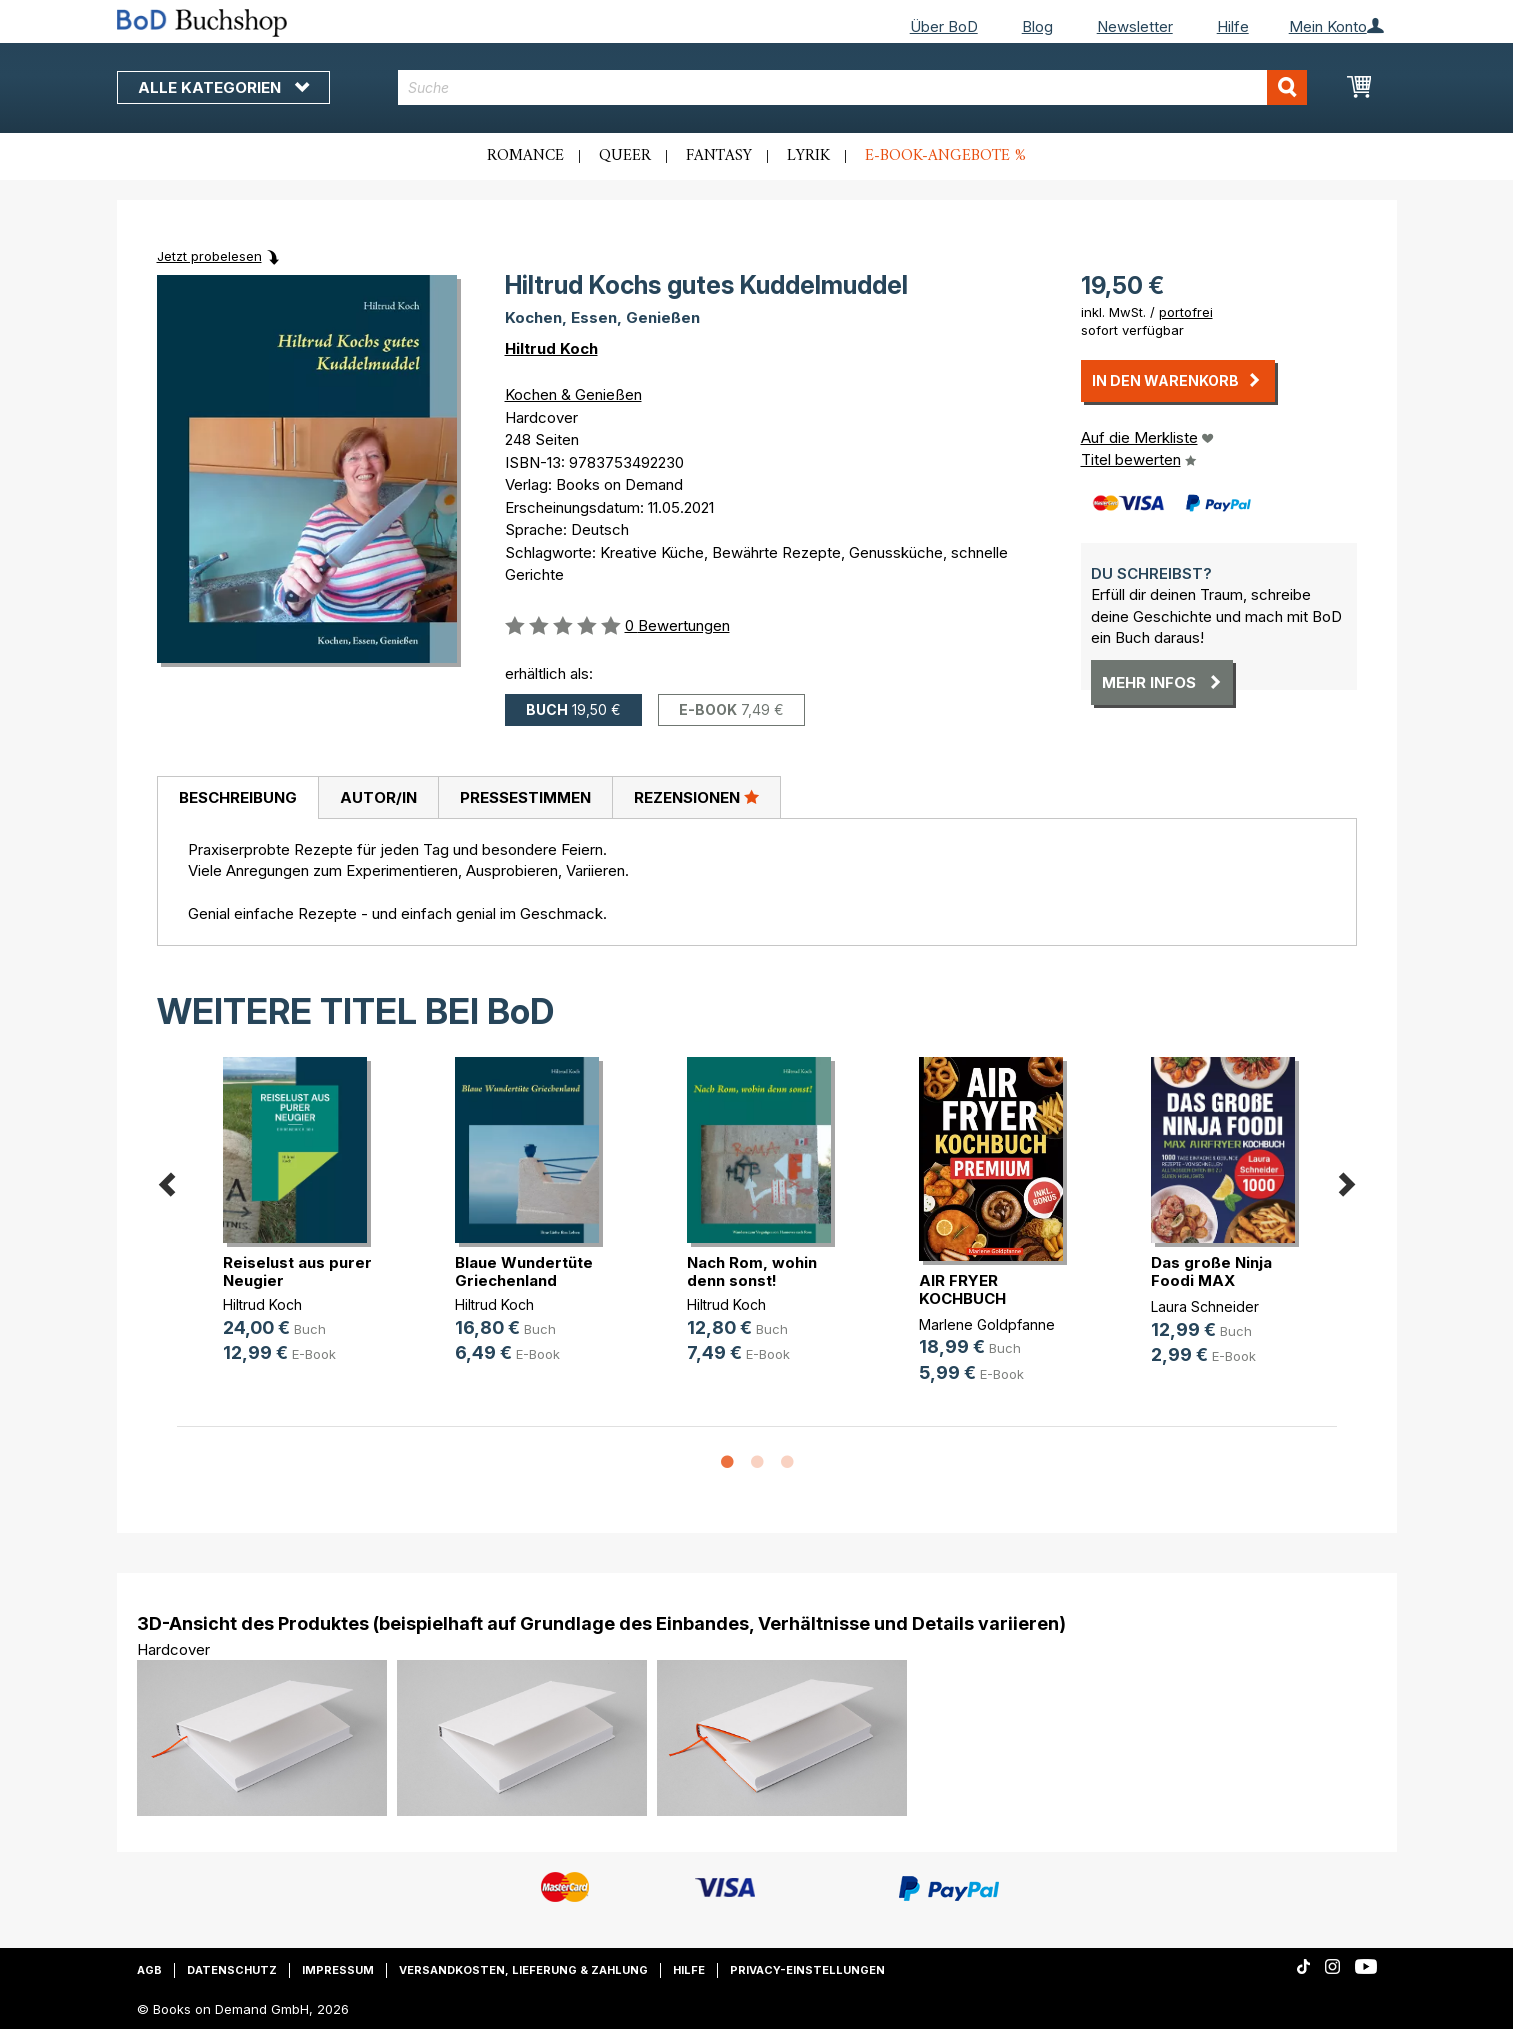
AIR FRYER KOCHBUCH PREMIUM (962, 1298)
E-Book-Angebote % (945, 156)
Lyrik (808, 156)
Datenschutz (232, 1970)
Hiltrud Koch (551, 348)
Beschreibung (238, 797)
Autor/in (378, 797)
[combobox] (852, 87)
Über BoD (944, 26)
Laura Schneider (1205, 1306)
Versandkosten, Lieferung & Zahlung (523, 1970)
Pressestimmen (525, 797)
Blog (1037, 26)
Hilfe (1233, 26)
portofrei (1186, 312)
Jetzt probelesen (209, 256)
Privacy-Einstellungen (807, 1970)
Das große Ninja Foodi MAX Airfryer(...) (1211, 1280)
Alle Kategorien (223, 87)
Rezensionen (696, 797)
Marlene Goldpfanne (987, 1324)
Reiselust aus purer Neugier (297, 1271)
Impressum (338, 1970)
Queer (625, 156)
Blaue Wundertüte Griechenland (524, 1271)
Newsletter (1135, 26)
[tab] (237, 798)
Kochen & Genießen (573, 394)
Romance (525, 156)
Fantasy (719, 156)
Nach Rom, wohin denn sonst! (752, 1271)
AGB (149, 1970)
